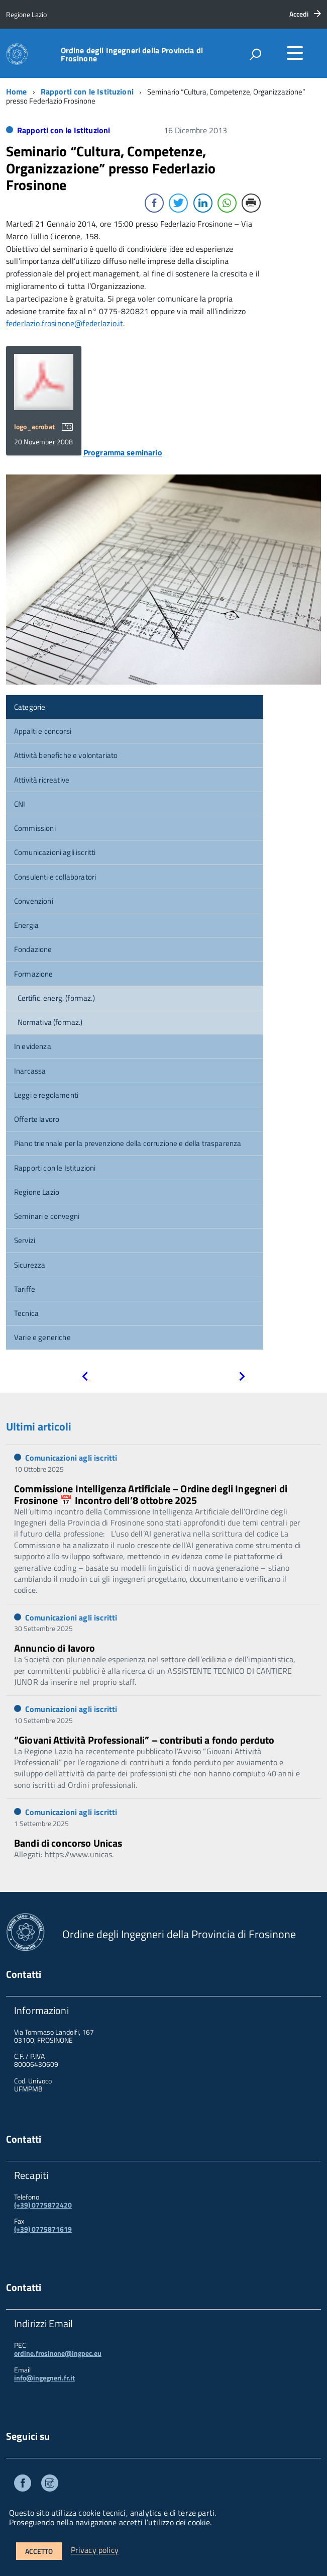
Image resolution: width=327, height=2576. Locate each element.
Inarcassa (30, 1071)
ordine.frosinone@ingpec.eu (57, 2353)
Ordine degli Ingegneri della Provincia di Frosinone (132, 54)
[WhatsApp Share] (227, 203)
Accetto (39, 2551)
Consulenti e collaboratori (55, 877)
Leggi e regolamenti (46, 1095)
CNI (19, 804)
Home (16, 91)
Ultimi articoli (38, 1426)
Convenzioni (33, 901)
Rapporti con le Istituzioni (87, 91)
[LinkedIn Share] (202, 203)
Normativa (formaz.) (50, 1022)
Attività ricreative (41, 780)
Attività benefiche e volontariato (66, 755)
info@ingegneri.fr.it (44, 2377)
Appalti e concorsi (42, 731)
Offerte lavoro (36, 1119)
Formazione (33, 974)
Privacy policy (95, 2550)
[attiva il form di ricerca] (255, 54)
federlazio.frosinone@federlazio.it (64, 323)
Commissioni (35, 828)
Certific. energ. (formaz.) (56, 998)
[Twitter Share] (178, 203)
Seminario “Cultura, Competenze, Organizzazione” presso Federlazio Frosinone (110, 168)
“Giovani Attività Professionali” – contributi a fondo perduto (144, 1740)
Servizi (24, 1240)
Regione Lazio (36, 1192)
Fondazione (33, 949)
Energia (26, 925)
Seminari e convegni (46, 1216)
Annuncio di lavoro (54, 1648)
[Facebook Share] (154, 203)
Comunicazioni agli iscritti (54, 852)
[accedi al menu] (295, 53)
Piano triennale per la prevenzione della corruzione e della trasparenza (127, 1143)
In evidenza (32, 1046)
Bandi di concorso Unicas (68, 1843)
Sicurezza (29, 1265)
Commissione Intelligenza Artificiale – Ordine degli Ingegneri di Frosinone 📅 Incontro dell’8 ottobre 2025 (150, 1494)
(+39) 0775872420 (43, 2205)
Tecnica (26, 1313)
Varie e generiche (42, 1337)
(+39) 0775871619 (43, 2229)
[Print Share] (251, 203)
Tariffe (24, 1289)
